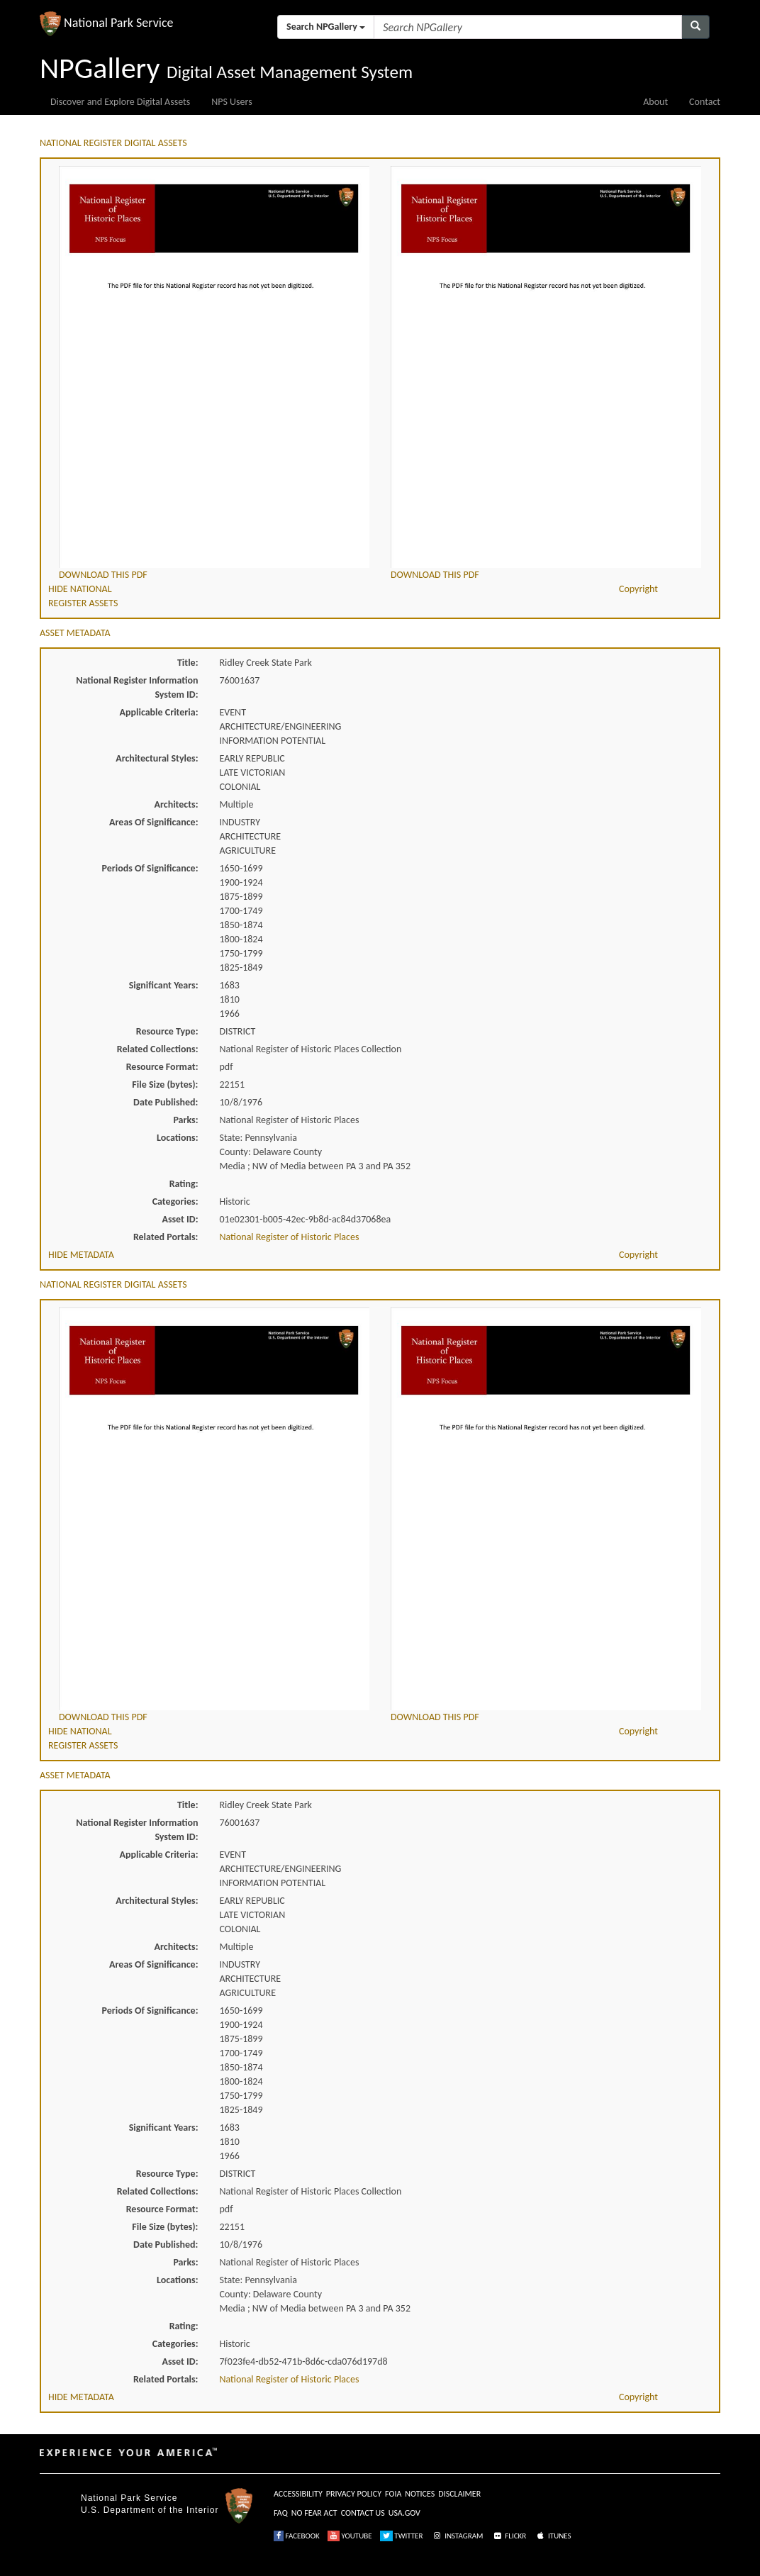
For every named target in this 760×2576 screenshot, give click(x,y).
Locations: (177, 1138)
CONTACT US (363, 2513)
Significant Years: (164, 985)
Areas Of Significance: (153, 822)
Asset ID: (180, 1219)
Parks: (185, 1120)
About (655, 102)
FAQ (281, 2513)
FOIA (393, 2494)
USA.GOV (404, 2513)
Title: (188, 663)
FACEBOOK (297, 2536)
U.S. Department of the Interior (149, 2510)
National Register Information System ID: (137, 687)
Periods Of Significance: (150, 868)
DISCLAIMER (459, 2494)
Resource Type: (167, 1031)
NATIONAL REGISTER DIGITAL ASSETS (113, 143)
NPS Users (231, 102)
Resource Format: (162, 1067)
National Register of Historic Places (289, 1237)
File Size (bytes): (165, 1084)
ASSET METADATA (75, 633)
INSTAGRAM (457, 2536)
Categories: (175, 1201)
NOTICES (420, 2494)
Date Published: (165, 1102)
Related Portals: (166, 1237)
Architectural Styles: (157, 758)
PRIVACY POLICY (353, 2494)
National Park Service (129, 2498)
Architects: (177, 804)
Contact (704, 102)
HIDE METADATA (81, 1255)
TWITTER (401, 2536)
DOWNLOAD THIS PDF (103, 575)
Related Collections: (158, 1049)
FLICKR (509, 2536)
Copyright (638, 589)
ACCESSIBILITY (298, 2494)
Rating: (184, 1184)
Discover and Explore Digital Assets (120, 102)
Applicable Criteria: (159, 712)
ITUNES (553, 2536)
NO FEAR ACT (314, 2513)
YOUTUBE (350, 2536)
